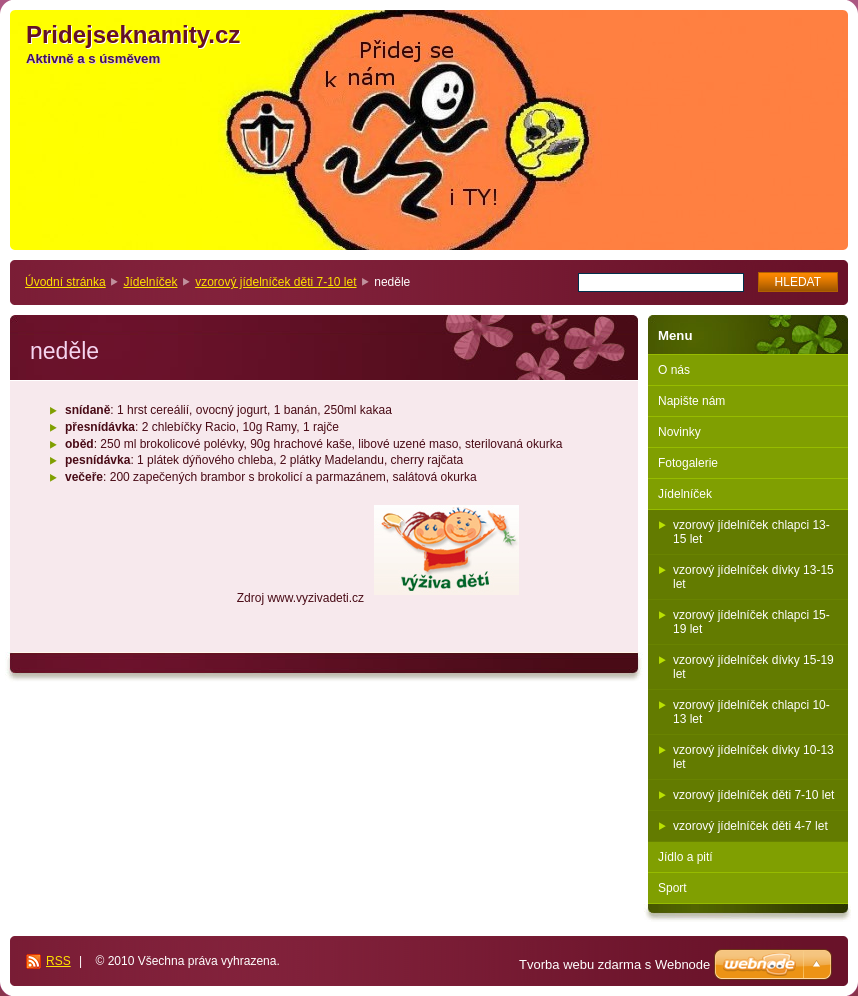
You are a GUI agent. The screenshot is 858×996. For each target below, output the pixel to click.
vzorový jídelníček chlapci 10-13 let (751, 712)
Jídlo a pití (685, 857)
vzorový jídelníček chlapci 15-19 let (751, 622)
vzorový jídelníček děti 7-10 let (275, 282)
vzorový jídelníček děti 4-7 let (750, 826)
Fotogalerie (688, 463)
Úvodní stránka (65, 282)
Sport (672, 888)
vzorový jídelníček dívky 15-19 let (753, 667)
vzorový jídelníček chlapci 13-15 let (751, 532)
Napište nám (691, 401)
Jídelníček (150, 282)
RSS (58, 961)
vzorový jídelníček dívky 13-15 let (753, 577)
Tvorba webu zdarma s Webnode (614, 964)
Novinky (679, 432)
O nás (674, 370)
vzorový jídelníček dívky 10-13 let (753, 757)
